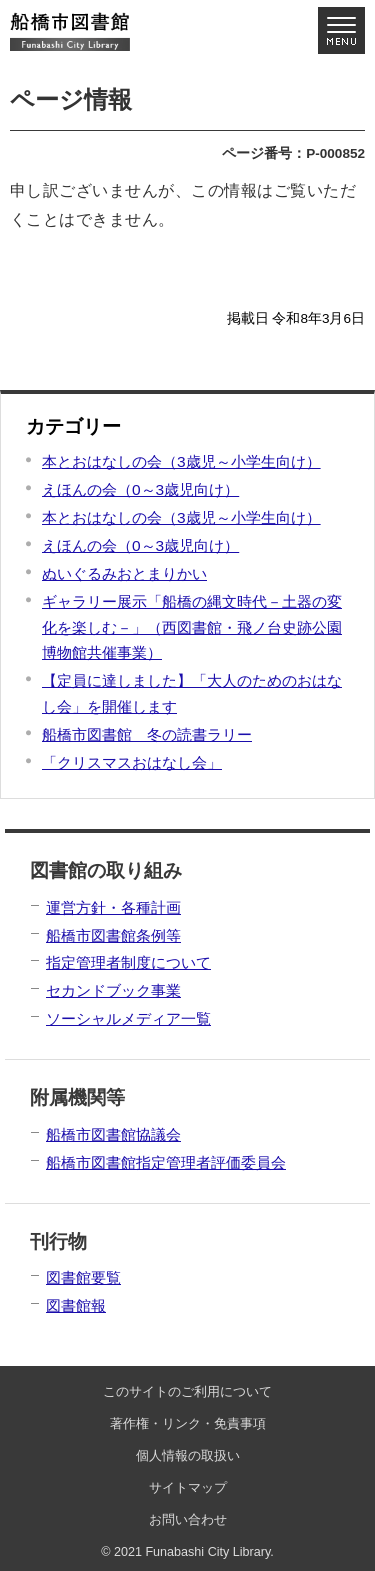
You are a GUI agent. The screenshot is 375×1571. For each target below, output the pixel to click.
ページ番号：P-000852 (293, 153)
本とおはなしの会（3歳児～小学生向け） (181, 461)
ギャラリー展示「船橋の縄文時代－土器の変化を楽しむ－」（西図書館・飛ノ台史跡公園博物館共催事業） (192, 627)
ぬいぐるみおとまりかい (124, 573)
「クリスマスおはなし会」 (132, 762)
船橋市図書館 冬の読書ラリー (147, 734)
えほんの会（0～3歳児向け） (140, 489)
